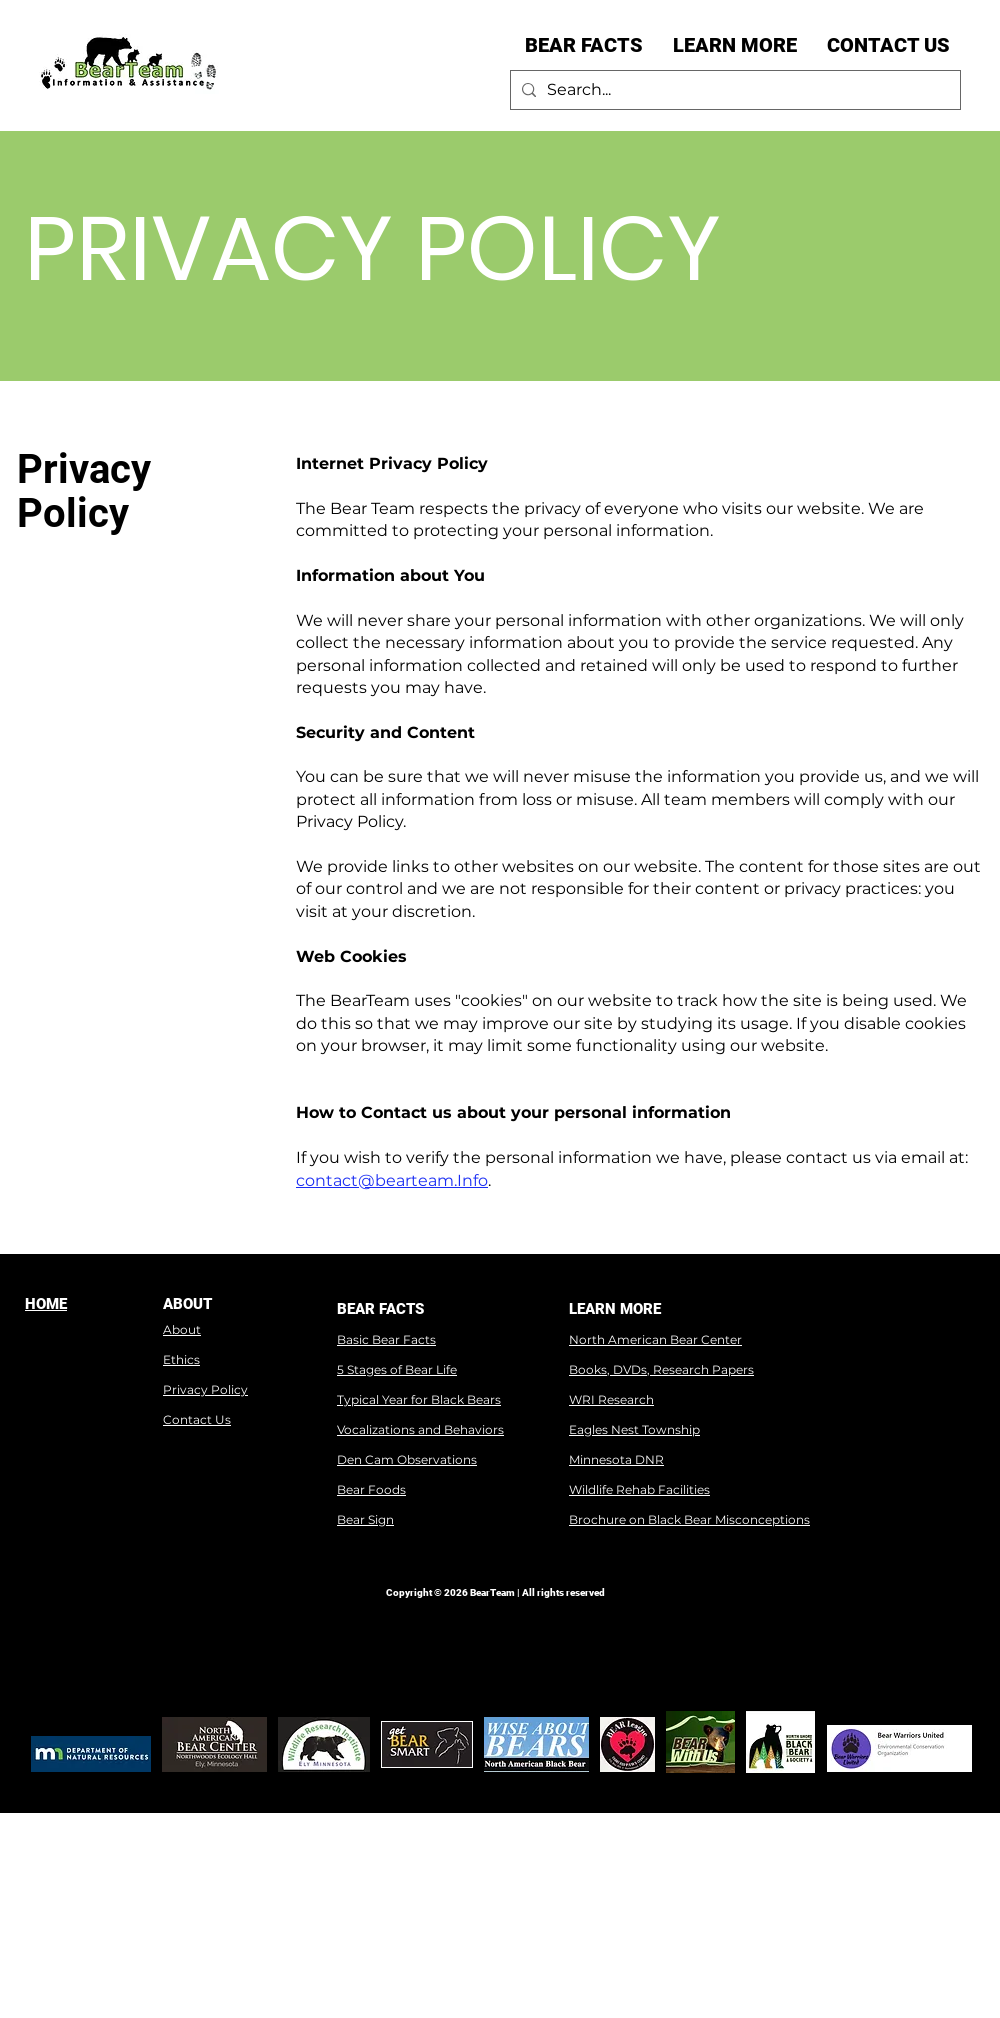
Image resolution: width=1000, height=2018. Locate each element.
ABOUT (187, 1304)
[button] (584, 45)
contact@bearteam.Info (392, 1180)
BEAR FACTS (380, 1309)
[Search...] (732, 90)
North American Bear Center (655, 1339)
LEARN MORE (615, 1309)
